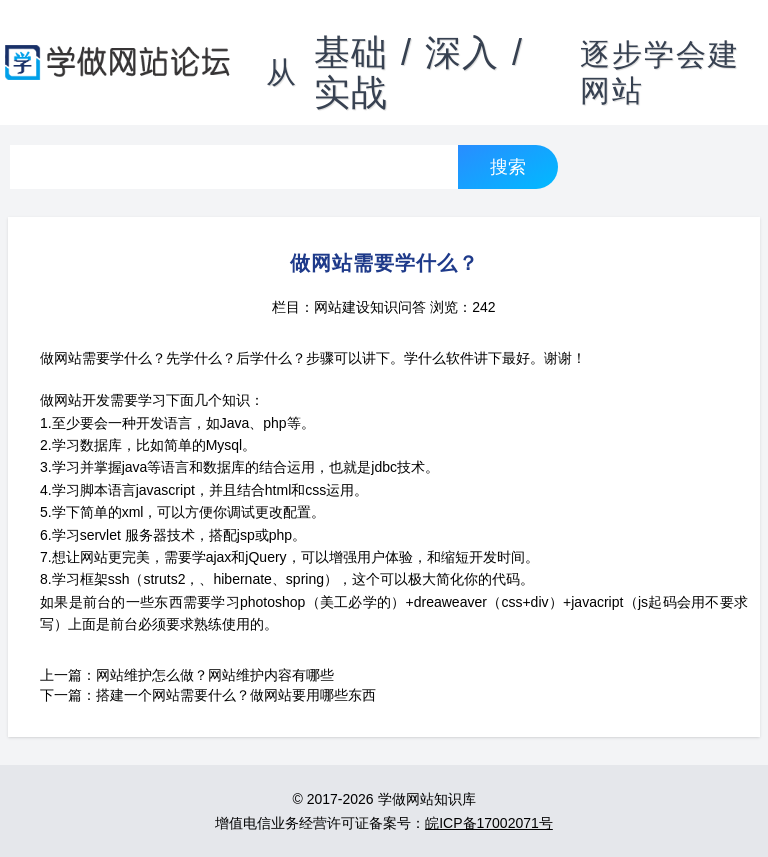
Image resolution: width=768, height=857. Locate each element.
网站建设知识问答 (370, 307)
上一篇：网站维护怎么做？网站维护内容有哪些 (187, 675)
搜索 (508, 166)
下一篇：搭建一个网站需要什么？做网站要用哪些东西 (208, 695)
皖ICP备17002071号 (489, 823)
